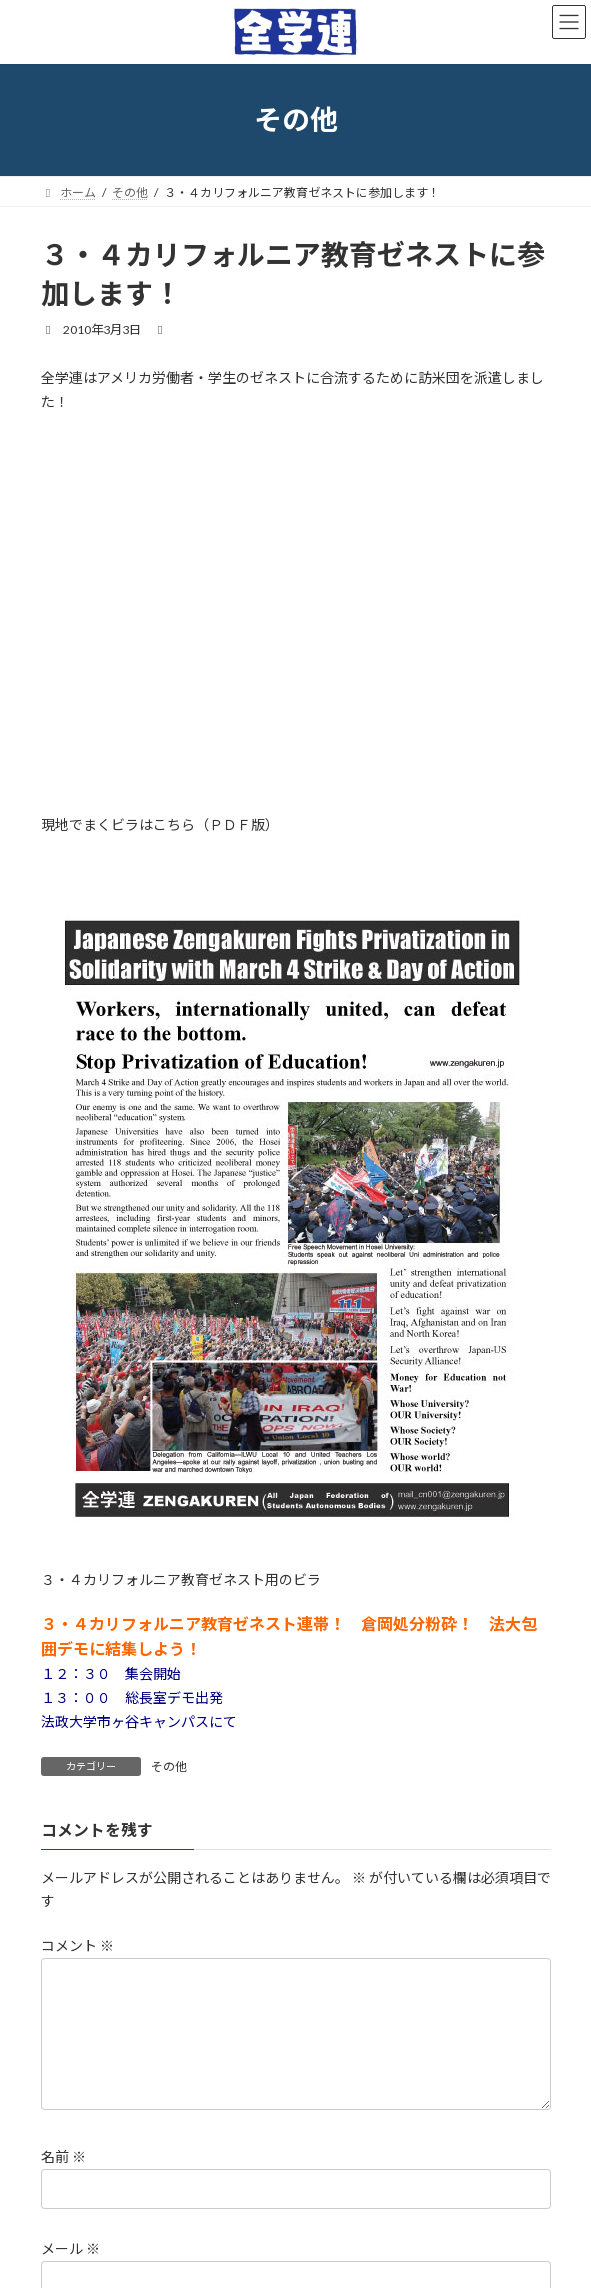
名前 (63, 2180)
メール (70, 2273)
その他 (169, 1766)
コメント (77, 1945)
